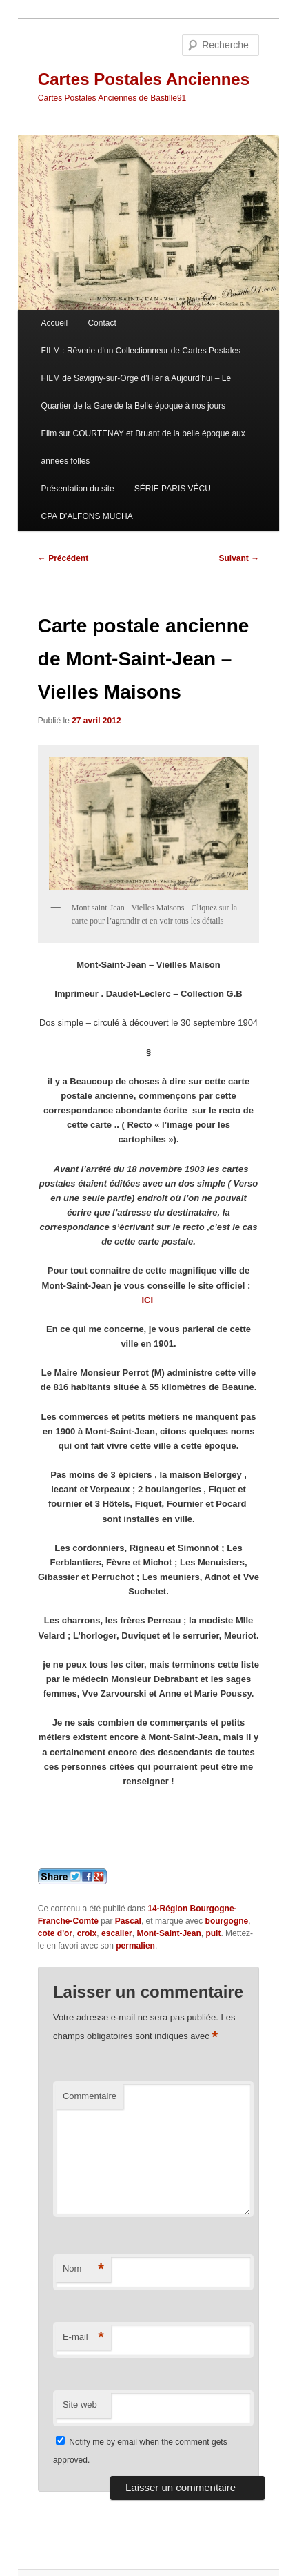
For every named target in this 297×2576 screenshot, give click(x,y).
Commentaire (89, 2096)
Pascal (128, 1921)
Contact (102, 323)
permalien (135, 1946)
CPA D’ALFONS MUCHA (87, 516)
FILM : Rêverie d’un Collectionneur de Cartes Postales (140, 350)
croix (87, 1933)
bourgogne (227, 1921)
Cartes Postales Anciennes (143, 79)
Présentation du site (77, 489)
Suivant (239, 558)
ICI (148, 1300)
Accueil (54, 323)
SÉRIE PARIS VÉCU (172, 489)
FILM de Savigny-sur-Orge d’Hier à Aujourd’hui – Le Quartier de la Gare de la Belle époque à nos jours (136, 392)
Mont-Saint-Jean (168, 1933)
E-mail (83, 2338)
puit (213, 1933)
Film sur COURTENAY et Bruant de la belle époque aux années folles (143, 447)
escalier (116, 1933)
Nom (83, 2269)
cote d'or (55, 1933)
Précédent (63, 558)
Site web (80, 2404)
